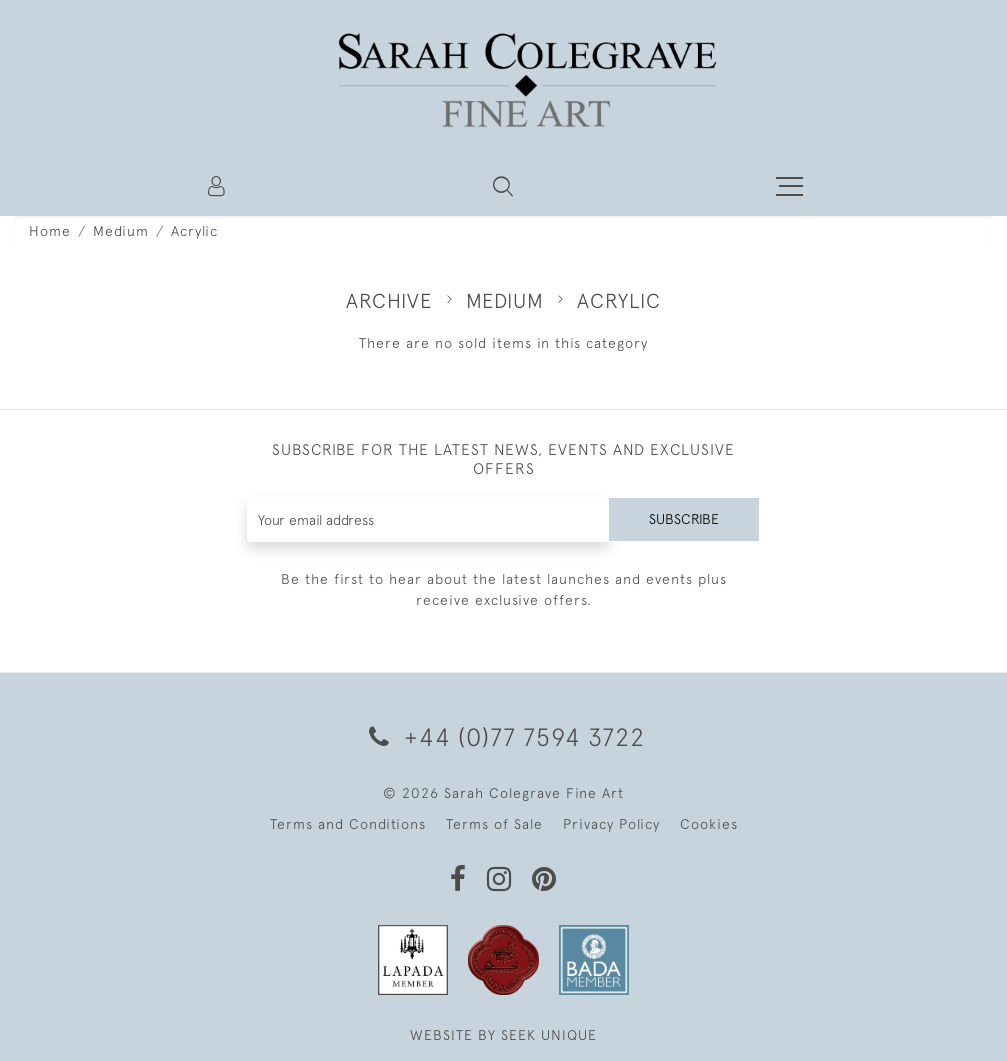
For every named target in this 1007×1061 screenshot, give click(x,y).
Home (50, 231)
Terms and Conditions (348, 824)
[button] (503, 186)
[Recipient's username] (428, 519)
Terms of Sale (494, 824)
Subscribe (684, 519)
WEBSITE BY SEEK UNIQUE (503, 1035)
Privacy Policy (611, 824)
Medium (121, 231)
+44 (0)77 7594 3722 (503, 736)
